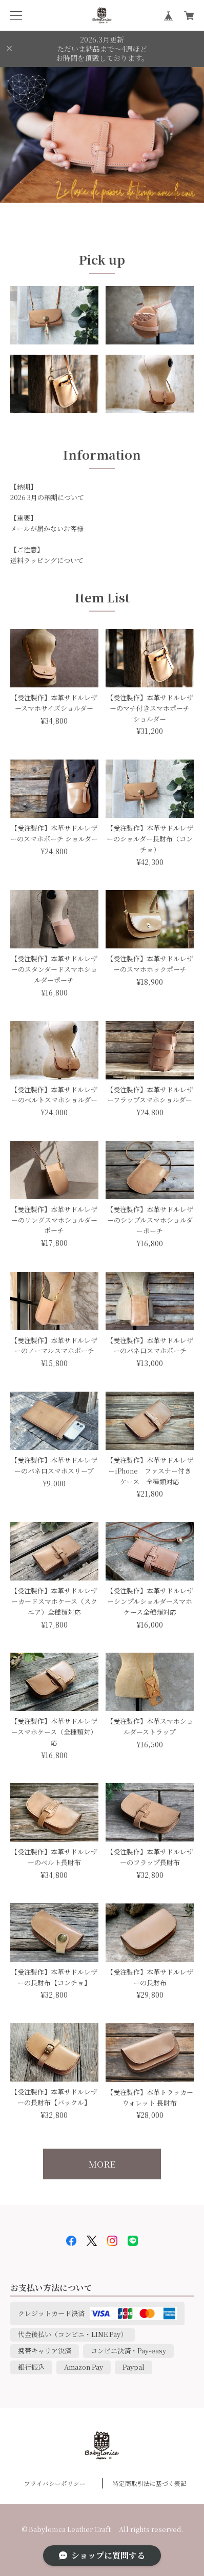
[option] (102, 135)
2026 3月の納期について (47, 497)
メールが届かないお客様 (47, 528)
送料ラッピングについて (47, 560)
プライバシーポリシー (55, 2483)
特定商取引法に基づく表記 (150, 2483)
